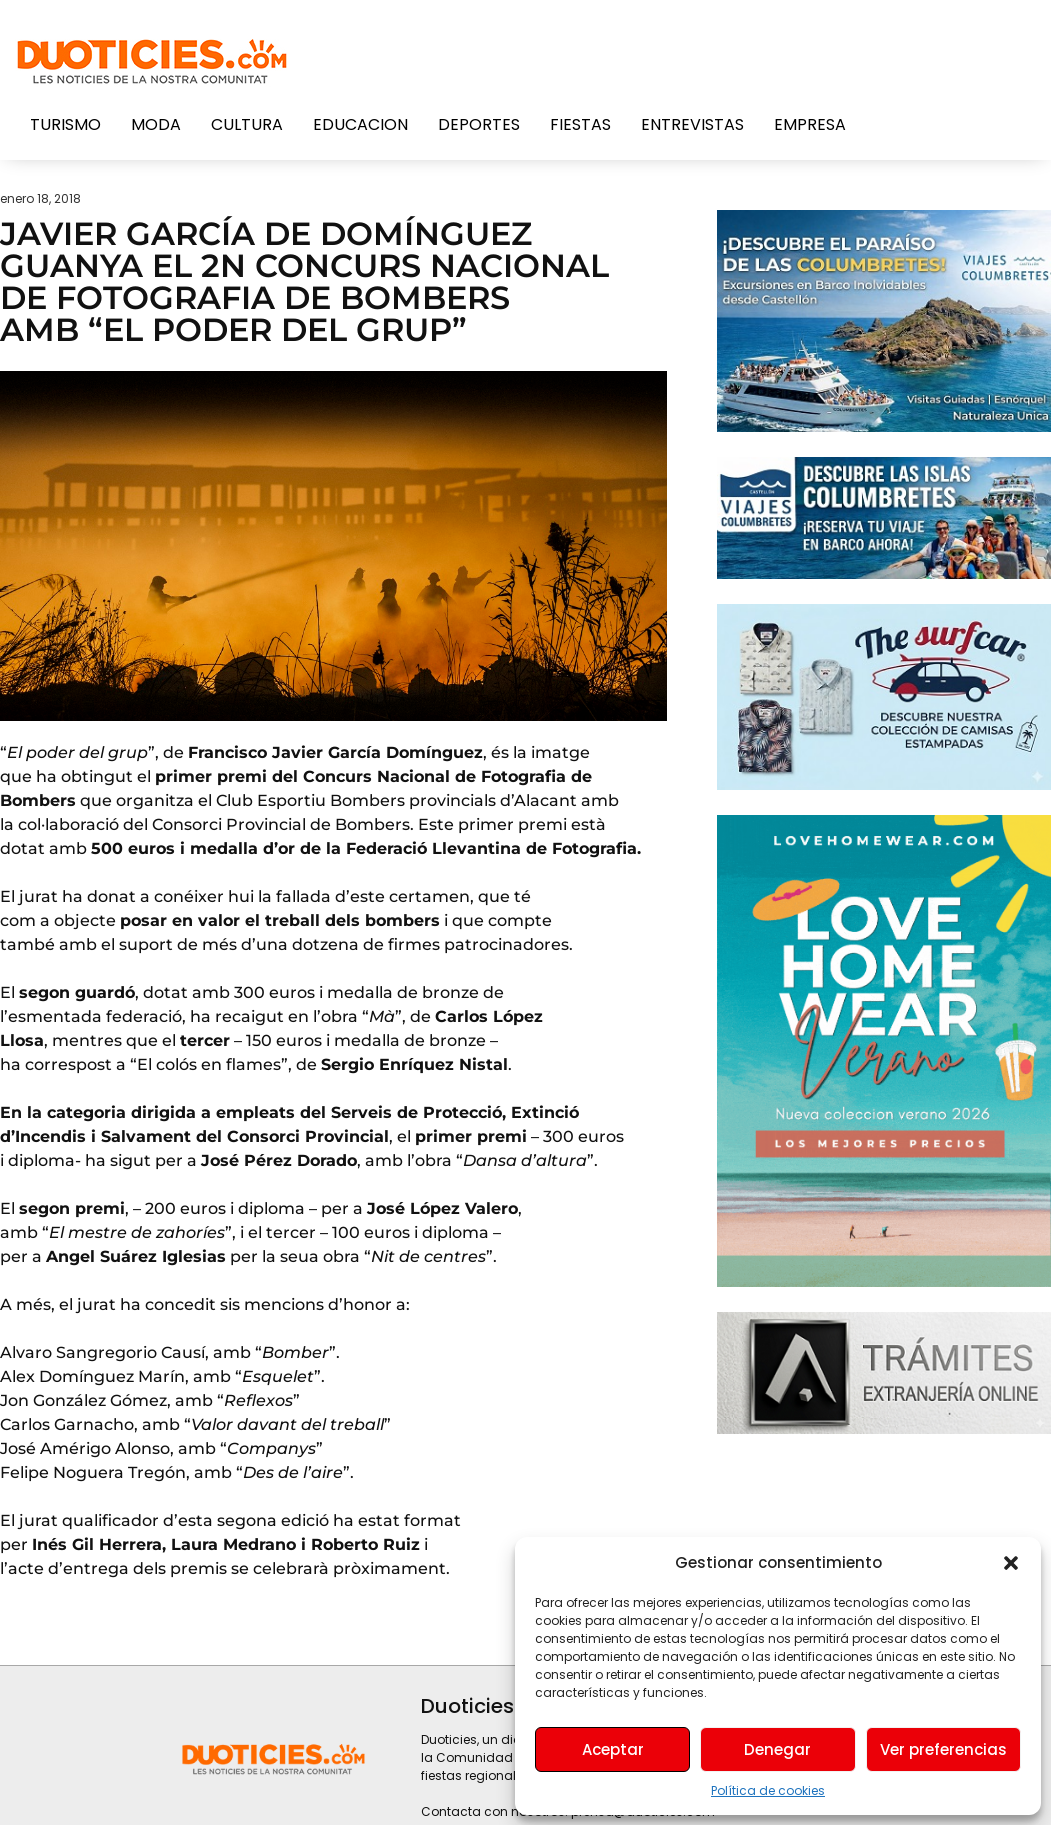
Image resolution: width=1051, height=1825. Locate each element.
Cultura (247, 124)
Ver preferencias (943, 1749)
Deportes (479, 124)
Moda (156, 124)
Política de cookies (768, 1790)
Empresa (810, 124)
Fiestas (580, 124)
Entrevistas (692, 124)
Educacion (360, 124)
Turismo (65, 124)
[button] (1011, 1563)
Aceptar (613, 1749)
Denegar (777, 1749)
